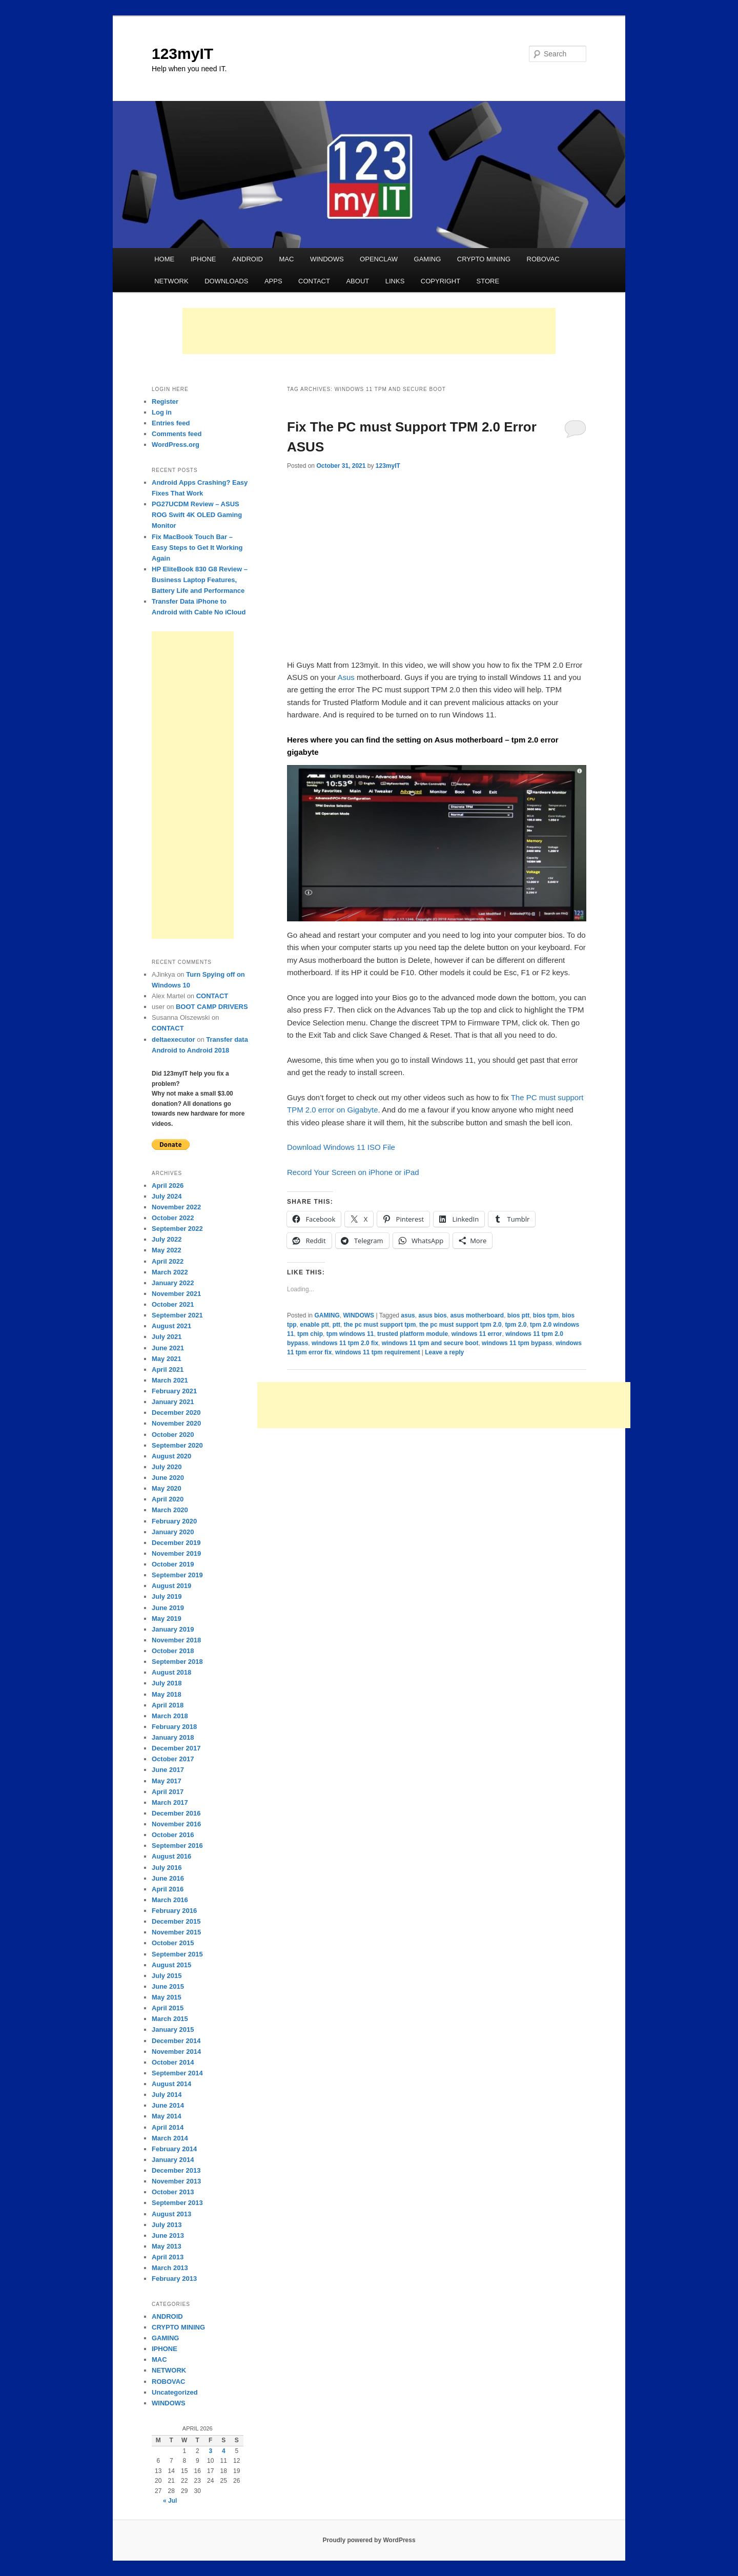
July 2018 (167, 1683)
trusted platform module (412, 1333)
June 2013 (168, 2235)
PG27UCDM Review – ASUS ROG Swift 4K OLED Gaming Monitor (197, 514)
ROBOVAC (543, 259)
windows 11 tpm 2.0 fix (345, 1343)
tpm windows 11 (350, 1333)
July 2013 (167, 2225)
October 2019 (173, 1564)
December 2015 (176, 1921)
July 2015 (167, 1976)
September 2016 (177, 1845)
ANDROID (247, 259)
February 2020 (174, 1521)
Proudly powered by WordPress (368, 2540)
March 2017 (170, 1802)
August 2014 (171, 2084)
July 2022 (167, 1239)
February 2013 (174, 2278)
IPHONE (203, 259)
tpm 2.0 (515, 1324)
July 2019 (167, 1596)
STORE (488, 281)
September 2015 (177, 1954)
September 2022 (177, 1228)
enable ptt (314, 1324)
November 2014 (176, 2051)
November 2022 (176, 1207)
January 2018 (173, 1737)
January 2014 (173, 2159)
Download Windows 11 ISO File (341, 1147)
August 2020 (171, 1456)
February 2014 (174, 2149)
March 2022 (170, 1272)
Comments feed (177, 434)
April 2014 (167, 2127)
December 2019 (176, 1543)
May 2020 (166, 1488)
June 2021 (168, 1348)
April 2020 (167, 1499)
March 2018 (170, 1716)
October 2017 (173, 1759)
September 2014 (177, 2073)
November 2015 (176, 1932)
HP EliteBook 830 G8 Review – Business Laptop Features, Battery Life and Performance (200, 579)
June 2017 (168, 1770)
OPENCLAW (379, 259)
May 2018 (166, 1694)
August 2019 (171, 1586)
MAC (286, 259)
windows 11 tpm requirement (377, 1352)
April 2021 (167, 1369)
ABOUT (357, 281)
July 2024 (167, 1196)
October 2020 (173, 1434)
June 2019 (168, 1608)
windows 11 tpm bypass (517, 1343)
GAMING (427, 259)
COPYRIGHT (440, 281)
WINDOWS (327, 259)
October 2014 (173, 2062)
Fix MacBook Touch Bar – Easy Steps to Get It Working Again (197, 547)
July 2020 (167, 1467)
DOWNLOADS (226, 281)
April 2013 (167, 2257)
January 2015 (173, 2029)
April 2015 (167, 2008)
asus (408, 1315)
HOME (164, 259)
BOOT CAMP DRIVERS (212, 1007)
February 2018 (174, 1726)
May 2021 (166, 1359)
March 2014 (170, 2138)
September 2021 (177, 1315)
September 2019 (177, 1575)
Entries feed (171, 423)
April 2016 (167, 1889)
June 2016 (168, 1878)
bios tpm (546, 1315)
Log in (162, 412)
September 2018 (177, 1661)
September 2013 (177, 2203)
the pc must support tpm (380, 1324)
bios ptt (518, 1315)
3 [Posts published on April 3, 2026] (210, 2451)
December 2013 (176, 2170)
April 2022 (167, 1261)
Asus (345, 677)
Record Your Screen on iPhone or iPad (353, 1172)
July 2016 (167, 1867)
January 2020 (173, 1532)
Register (165, 401)
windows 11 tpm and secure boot (430, 1343)
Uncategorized (175, 2392)
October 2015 (173, 1943)
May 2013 (166, 2246)
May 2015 (166, 1997)
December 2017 (176, 1748)
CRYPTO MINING (483, 259)
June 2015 (168, 1986)
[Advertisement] (369, 331)
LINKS (395, 281)
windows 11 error (477, 1333)
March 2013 (170, 2268)
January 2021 (173, 1402)
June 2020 (168, 1477)
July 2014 (167, 2094)
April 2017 (167, 1792)
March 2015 (170, 2019)
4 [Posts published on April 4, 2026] (223, 2451)
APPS (273, 281)
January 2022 (173, 1283)
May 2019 (166, 1618)
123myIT (182, 53)
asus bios (432, 1315)
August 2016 (171, 1856)
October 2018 (173, 1651)
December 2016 (176, 1813)
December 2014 (176, 2041)
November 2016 (176, 1824)
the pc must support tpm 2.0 (460, 1324)
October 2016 (173, 1835)
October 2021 (173, 1304)
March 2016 (170, 1900)
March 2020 (170, 1510)
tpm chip (310, 1333)
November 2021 (176, 1293)
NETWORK (171, 281)
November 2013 (176, 2181)
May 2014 (166, 2116)
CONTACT (314, 281)
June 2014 (168, 2105)
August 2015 (171, 1965)
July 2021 (167, 1337)
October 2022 (173, 1218)
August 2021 (171, 1326)
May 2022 (166, 1250)
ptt (336, 1324)
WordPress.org (175, 444)
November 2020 (176, 1423)
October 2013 (173, 2192)
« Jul (170, 2500)
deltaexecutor (173, 1039)
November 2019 (176, 1553)
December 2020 (176, 1412)
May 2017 (166, 1781)
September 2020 (177, 1445)
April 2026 (167, 1185)
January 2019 (173, 1629)
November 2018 (176, 1640)
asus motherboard (477, 1315)
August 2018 (171, 1672)
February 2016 (174, 1910)
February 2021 (174, 1391)
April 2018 (167, 1705)
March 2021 (170, 1380)
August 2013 (171, 2214)
